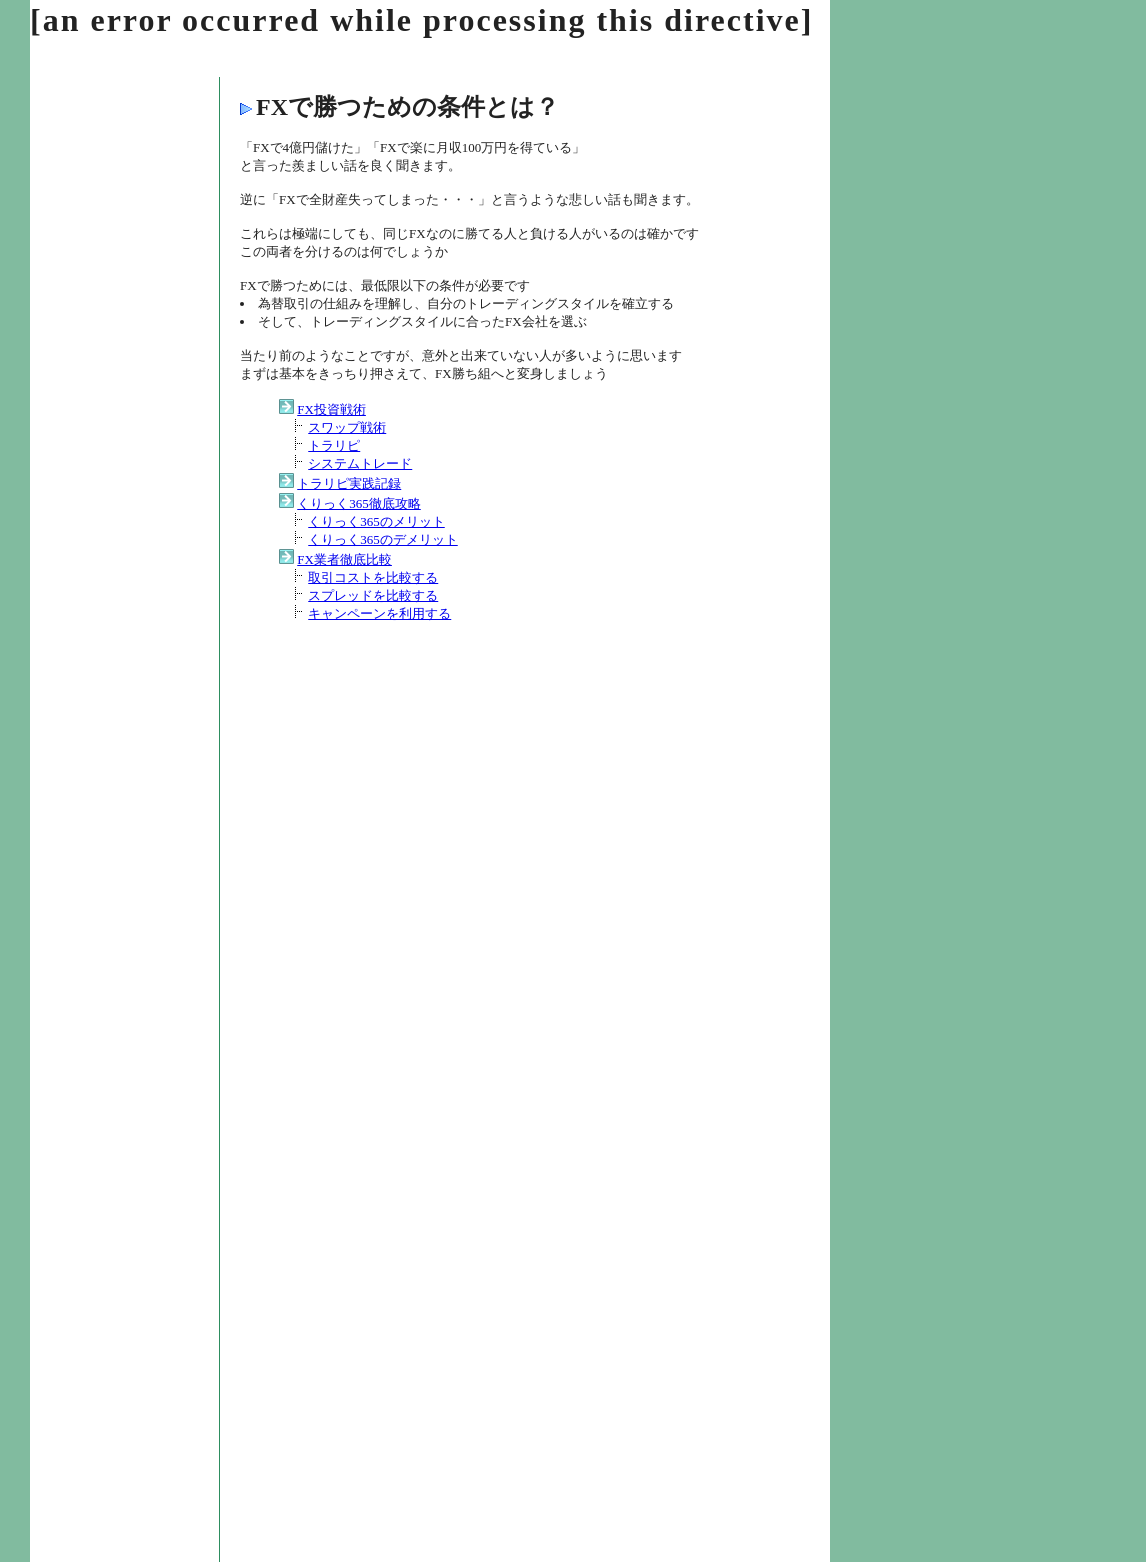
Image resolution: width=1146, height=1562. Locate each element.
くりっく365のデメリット (383, 539)
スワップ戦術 (347, 427)
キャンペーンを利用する (379, 613)
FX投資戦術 (331, 409)
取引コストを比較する (373, 577)
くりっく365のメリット (376, 521)
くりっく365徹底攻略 (359, 503)
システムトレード (360, 463)
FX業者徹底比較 (344, 559)
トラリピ (334, 445)
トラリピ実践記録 (349, 483)
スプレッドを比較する (373, 595)
